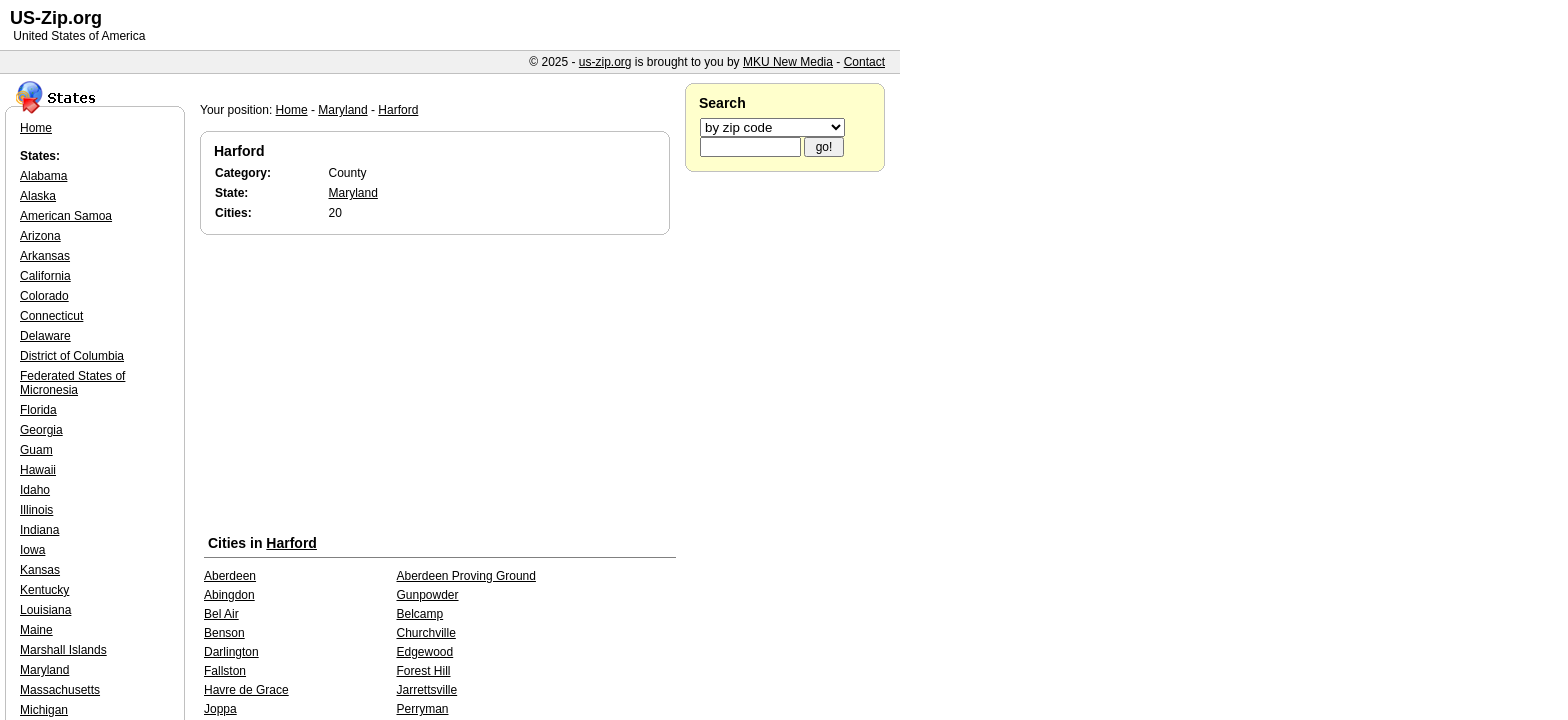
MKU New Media (788, 62)
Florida (38, 410)
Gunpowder (427, 595)
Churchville (425, 633)
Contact (864, 62)
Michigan (44, 710)
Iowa (32, 550)
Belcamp (419, 614)
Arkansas (45, 256)
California (45, 276)
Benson (224, 633)
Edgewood (424, 652)
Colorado (44, 296)
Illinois (36, 510)
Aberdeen (230, 576)
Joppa (220, 709)
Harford (398, 110)
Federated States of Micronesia (72, 383)
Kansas (40, 570)
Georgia (41, 430)
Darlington (231, 652)
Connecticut (51, 316)
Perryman (422, 709)
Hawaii (38, 470)
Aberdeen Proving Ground (465, 576)
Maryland (342, 110)
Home (292, 110)
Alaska (38, 196)
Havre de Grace (246, 690)
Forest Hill (423, 671)
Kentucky (44, 590)
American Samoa (66, 216)
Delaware (45, 336)
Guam (36, 450)
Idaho (35, 490)
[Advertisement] (440, 389)
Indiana (39, 530)
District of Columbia (72, 356)
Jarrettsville (426, 690)
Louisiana (45, 610)
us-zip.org (605, 62)
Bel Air (221, 614)
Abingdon (229, 595)
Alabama (43, 176)
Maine (36, 630)
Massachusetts (60, 690)
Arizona (40, 236)
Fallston (225, 671)
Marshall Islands (63, 650)
